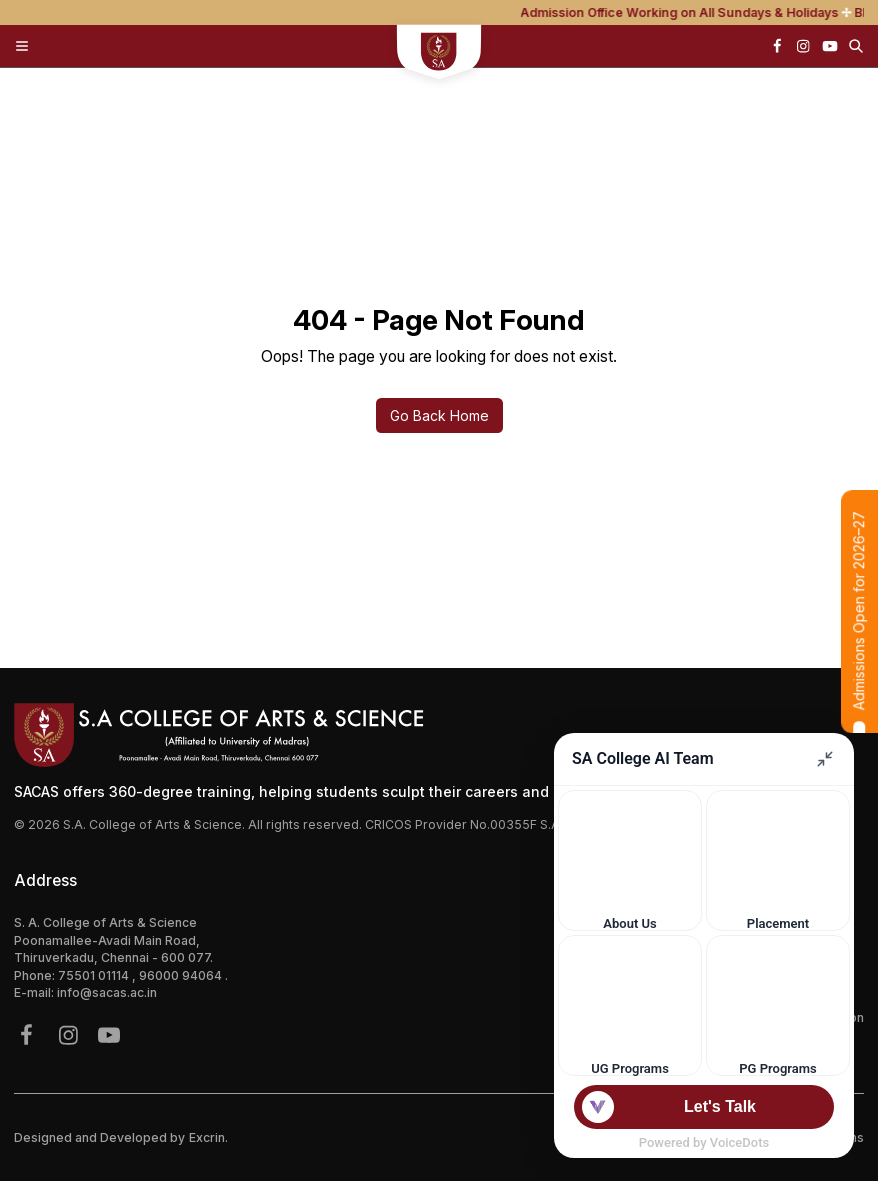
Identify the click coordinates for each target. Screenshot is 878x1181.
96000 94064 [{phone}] (182, 975)
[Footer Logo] (439, 735)
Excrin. (208, 1137)
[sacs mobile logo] (439, 54)
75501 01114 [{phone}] (95, 975)
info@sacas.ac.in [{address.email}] (107, 992)
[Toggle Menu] (22, 46)
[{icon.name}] (777, 46)
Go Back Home (439, 415)
